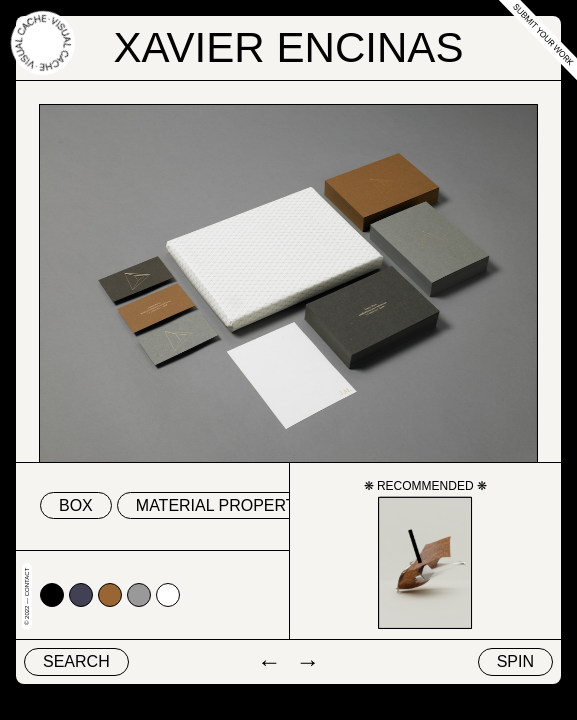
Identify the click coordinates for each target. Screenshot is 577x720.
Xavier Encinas (289, 47)
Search (76, 661)
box (76, 505)
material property (221, 505)
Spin (515, 661)
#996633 (110, 595)
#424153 (81, 595)
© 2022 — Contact (27, 596)
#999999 (139, 595)
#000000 (52, 595)
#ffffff (168, 595)
